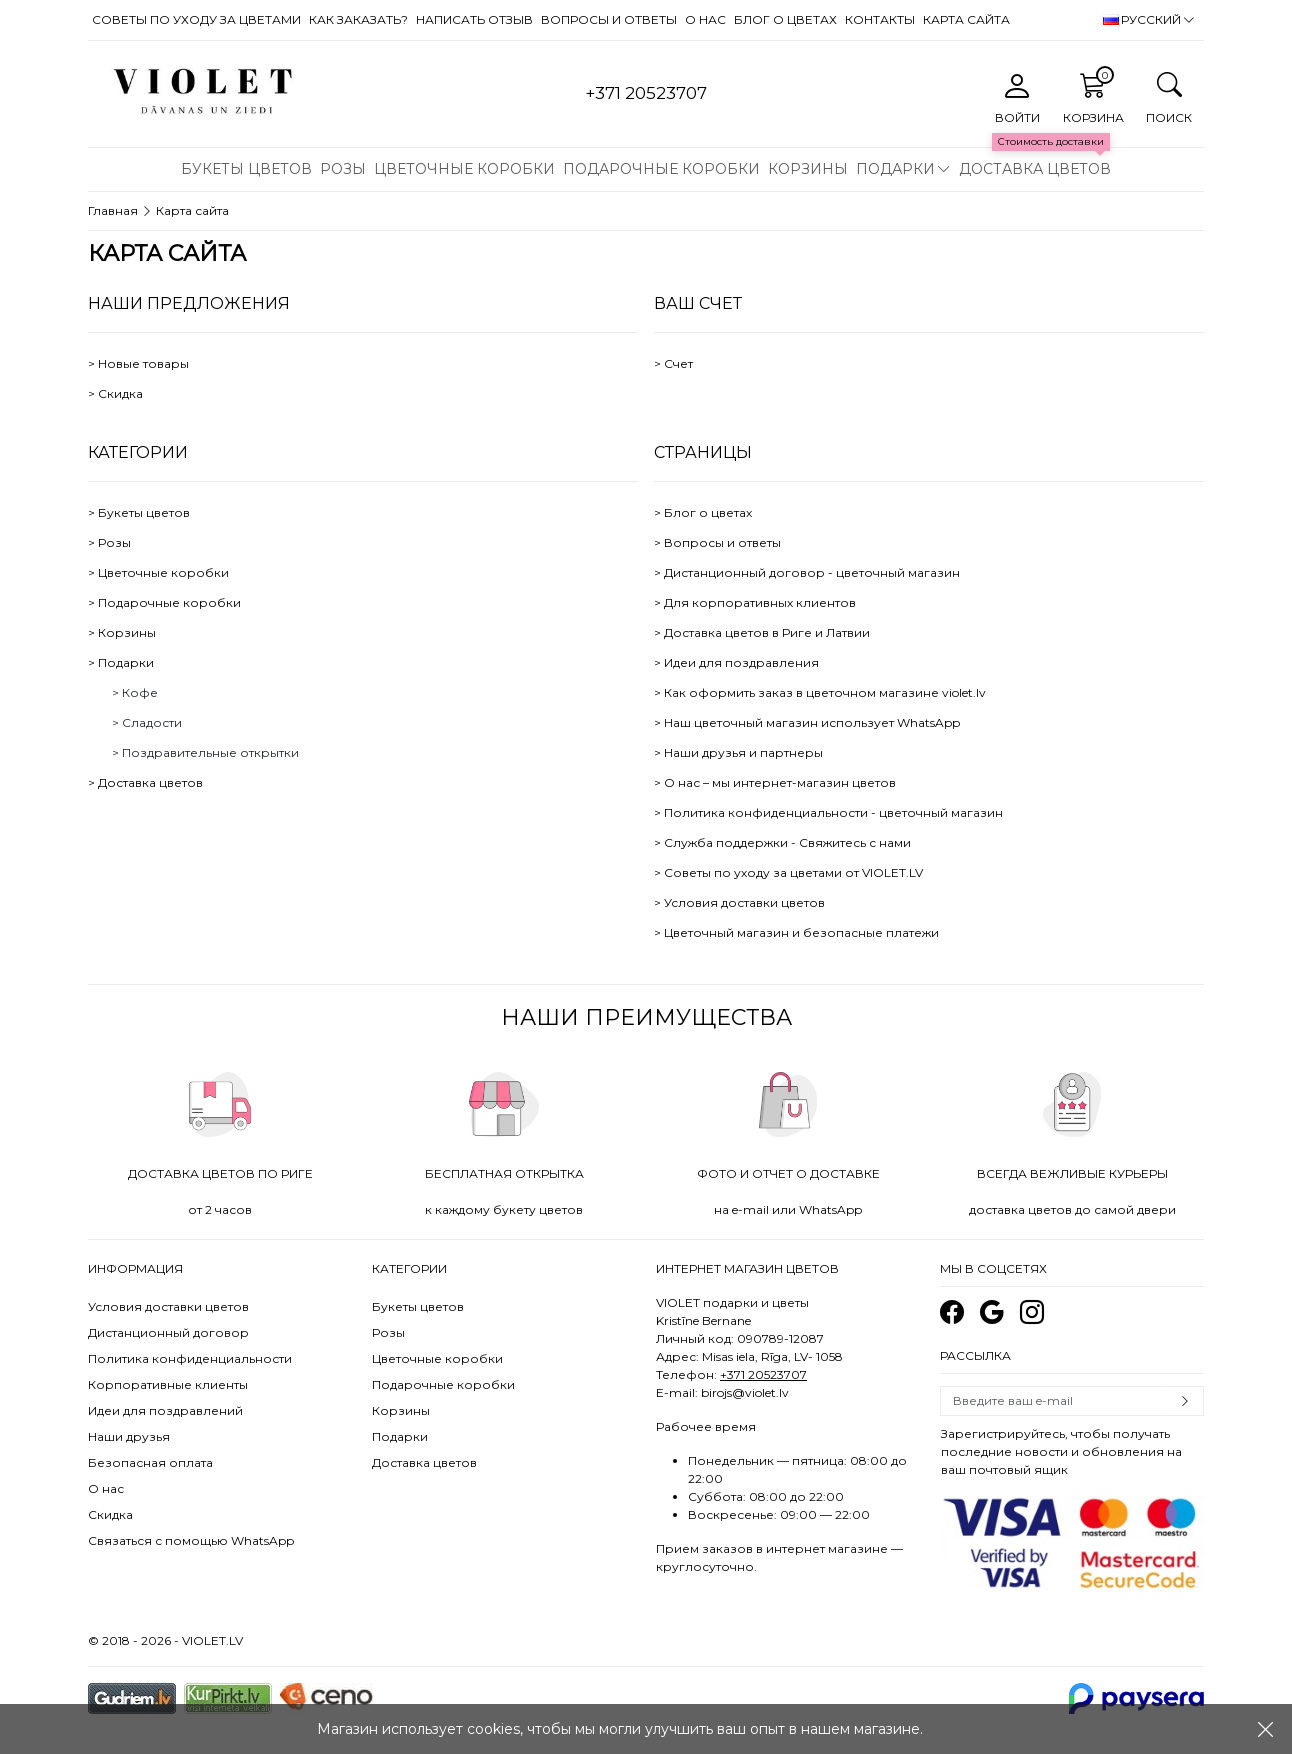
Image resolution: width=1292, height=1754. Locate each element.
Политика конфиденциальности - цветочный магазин (833, 812)
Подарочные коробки (661, 169)
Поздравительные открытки (210, 752)
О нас (705, 19)
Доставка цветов (1035, 169)
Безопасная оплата (150, 1462)
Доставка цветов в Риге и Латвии (767, 632)
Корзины (808, 169)
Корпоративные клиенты (168, 1384)
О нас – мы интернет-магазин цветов (780, 782)
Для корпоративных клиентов (760, 602)
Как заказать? (358, 19)
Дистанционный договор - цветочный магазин (812, 572)
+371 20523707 (763, 1374)
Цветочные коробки (464, 169)
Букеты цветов (246, 169)
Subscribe (1185, 1401)
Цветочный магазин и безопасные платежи (801, 932)
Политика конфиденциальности (190, 1358)
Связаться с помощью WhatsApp (191, 1540)
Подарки (895, 169)
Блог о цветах (785, 19)
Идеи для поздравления (741, 662)
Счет (678, 363)
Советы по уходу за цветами (196, 19)
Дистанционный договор (168, 1332)
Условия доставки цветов (744, 902)
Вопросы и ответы (609, 19)
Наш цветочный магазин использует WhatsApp (812, 722)
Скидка (120, 393)
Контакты (880, 19)
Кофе (140, 692)
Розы (343, 169)
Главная (113, 210)
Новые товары (143, 363)
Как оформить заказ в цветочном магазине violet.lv (825, 692)
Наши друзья (129, 1436)
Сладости (152, 722)
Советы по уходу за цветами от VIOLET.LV (793, 872)
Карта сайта (966, 19)
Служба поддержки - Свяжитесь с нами (787, 842)
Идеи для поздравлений (165, 1410)
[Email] (1053, 1401)
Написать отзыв (474, 19)
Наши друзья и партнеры (743, 752)
